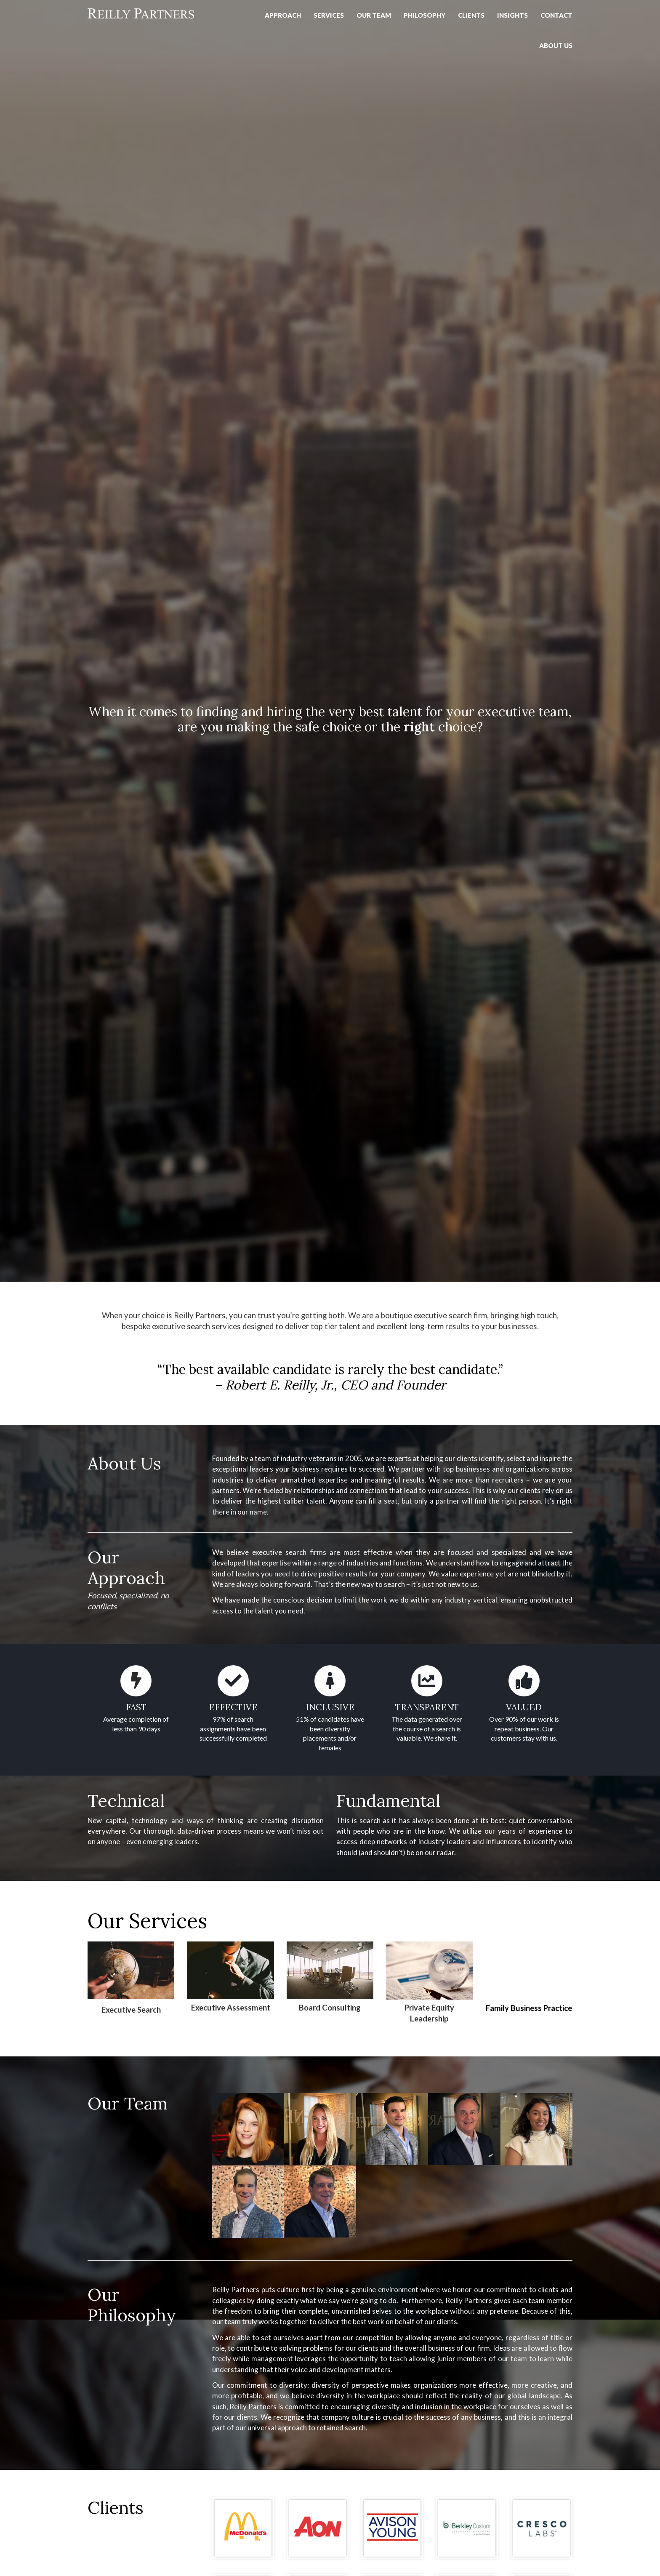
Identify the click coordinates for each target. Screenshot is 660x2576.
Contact (556, 15)
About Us (555, 45)
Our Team (374, 15)
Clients (471, 15)
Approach (283, 15)
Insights (512, 15)
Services (329, 15)
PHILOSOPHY (424, 15)
